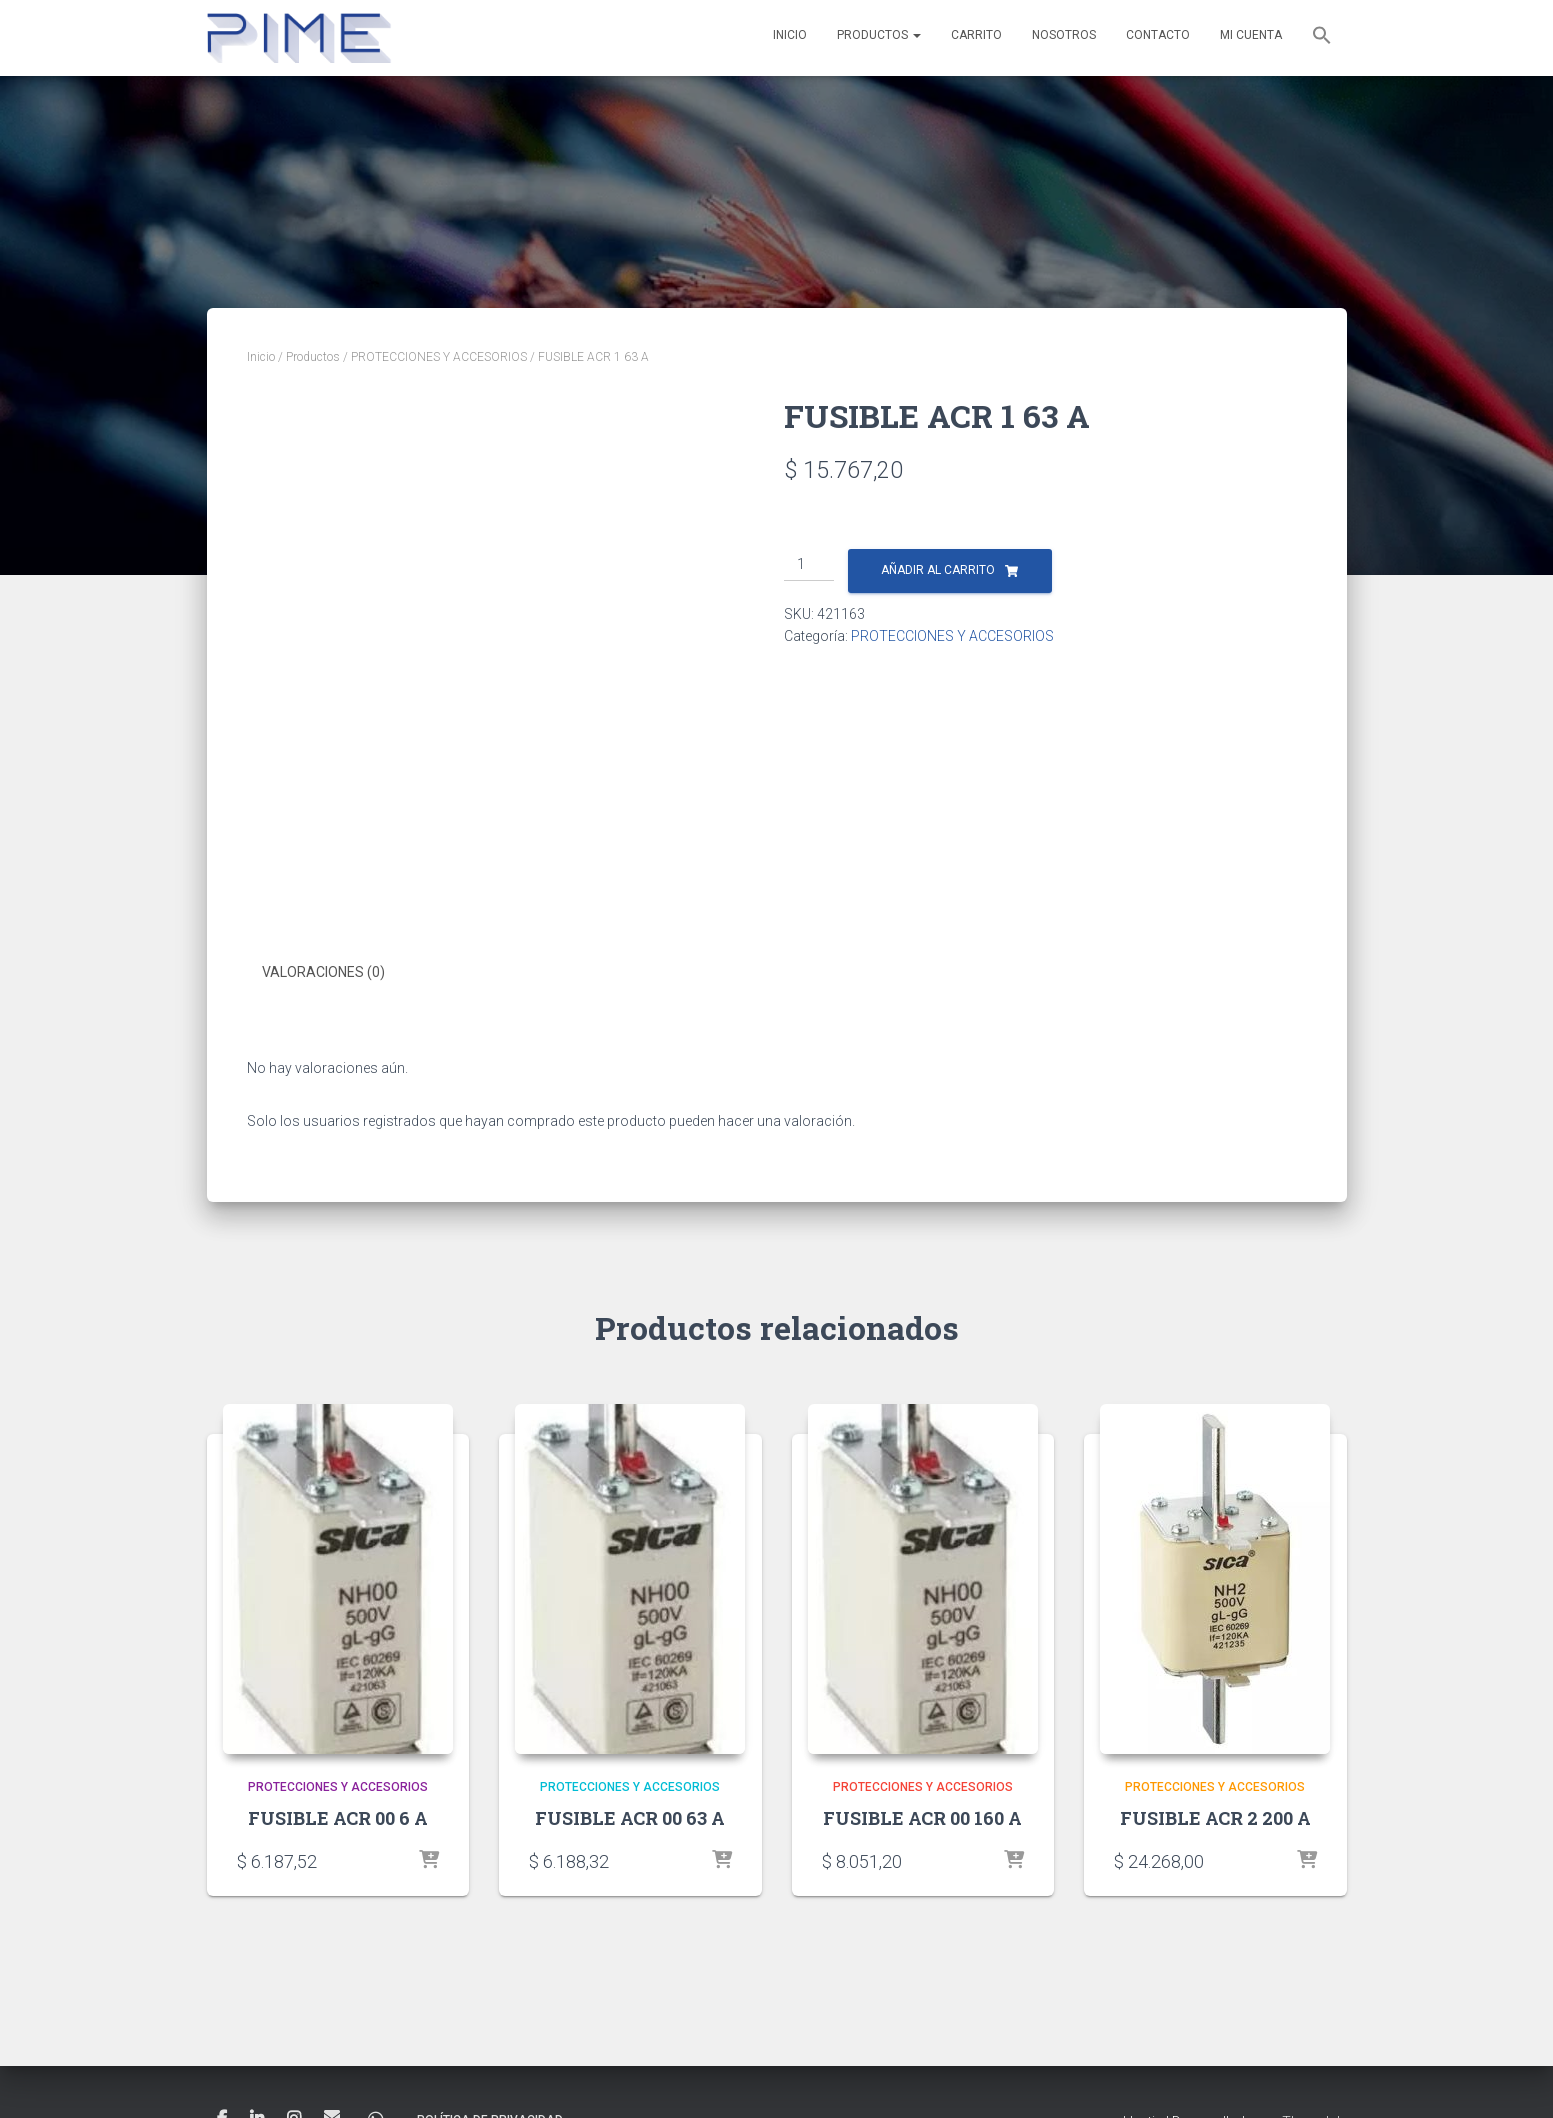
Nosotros (1064, 35)
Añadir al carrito (938, 570)
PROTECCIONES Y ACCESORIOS (439, 357)
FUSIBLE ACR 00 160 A (922, 1817)
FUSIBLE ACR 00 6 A (338, 1817)
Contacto (1158, 35)
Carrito (976, 35)
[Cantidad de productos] (809, 565)
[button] (1322, 38)
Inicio (790, 35)
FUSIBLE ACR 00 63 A (630, 1817)
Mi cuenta (1251, 35)
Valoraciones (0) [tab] (323, 972)
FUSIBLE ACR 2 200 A (1215, 1817)
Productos (879, 35)
